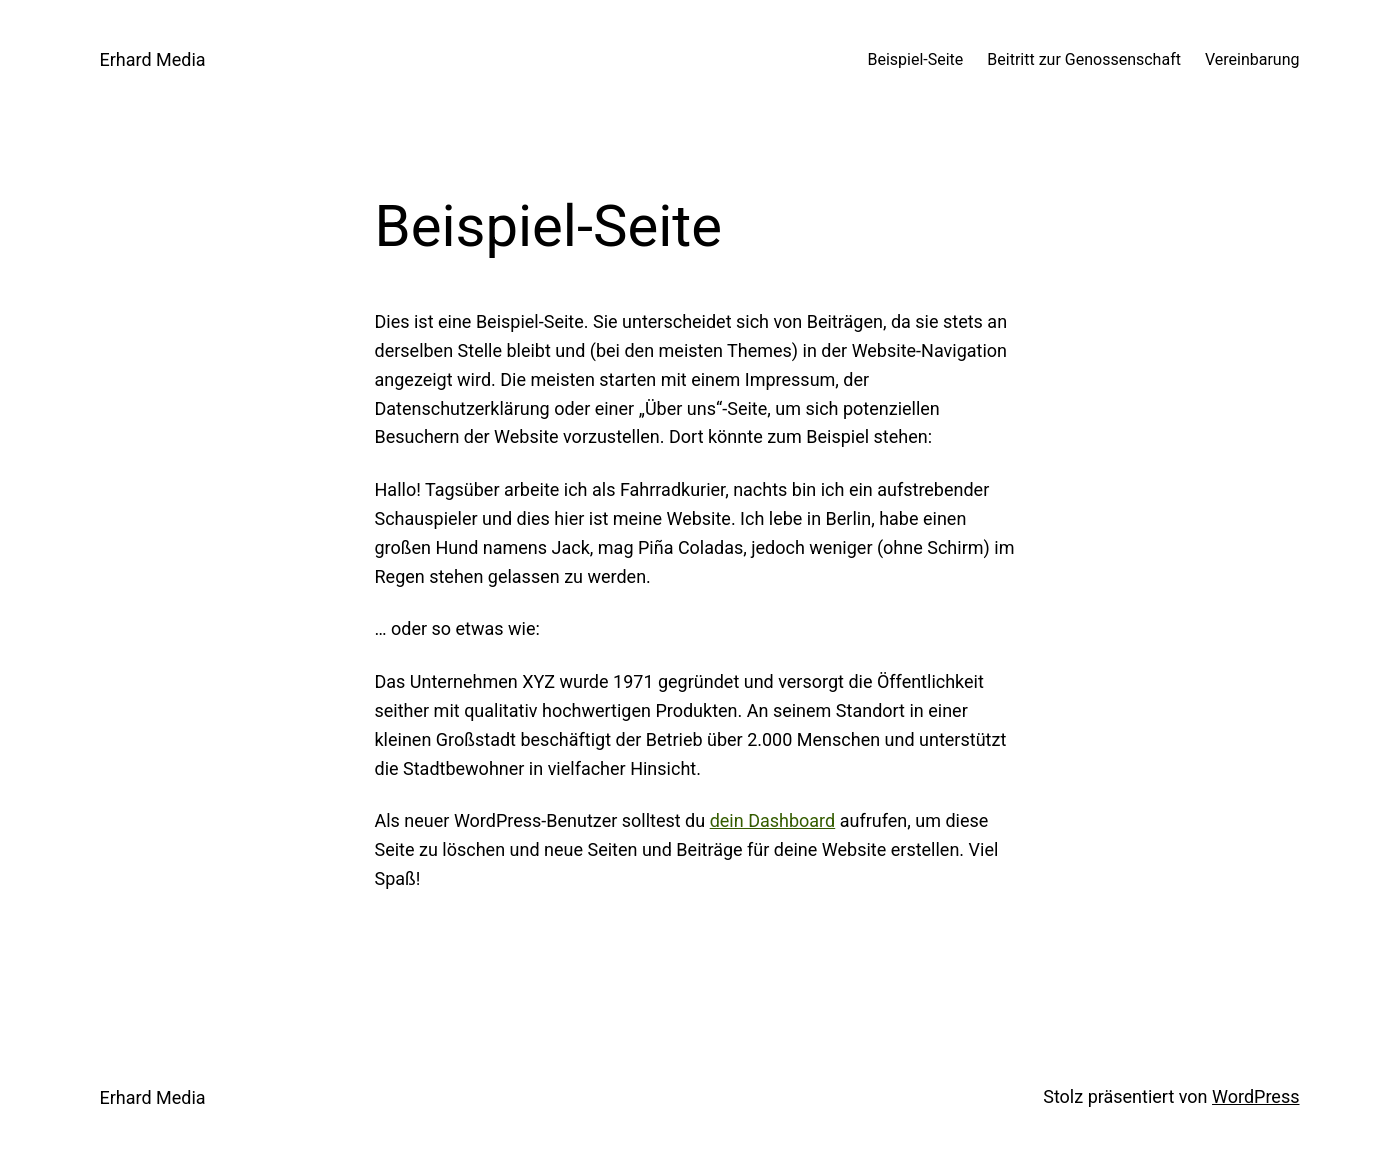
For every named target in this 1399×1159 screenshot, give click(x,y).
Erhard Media (153, 59)
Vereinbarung (1252, 59)
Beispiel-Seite (915, 59)
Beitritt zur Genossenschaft (1084, 59)
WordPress (1255, 1096)
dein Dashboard (773, 820)
